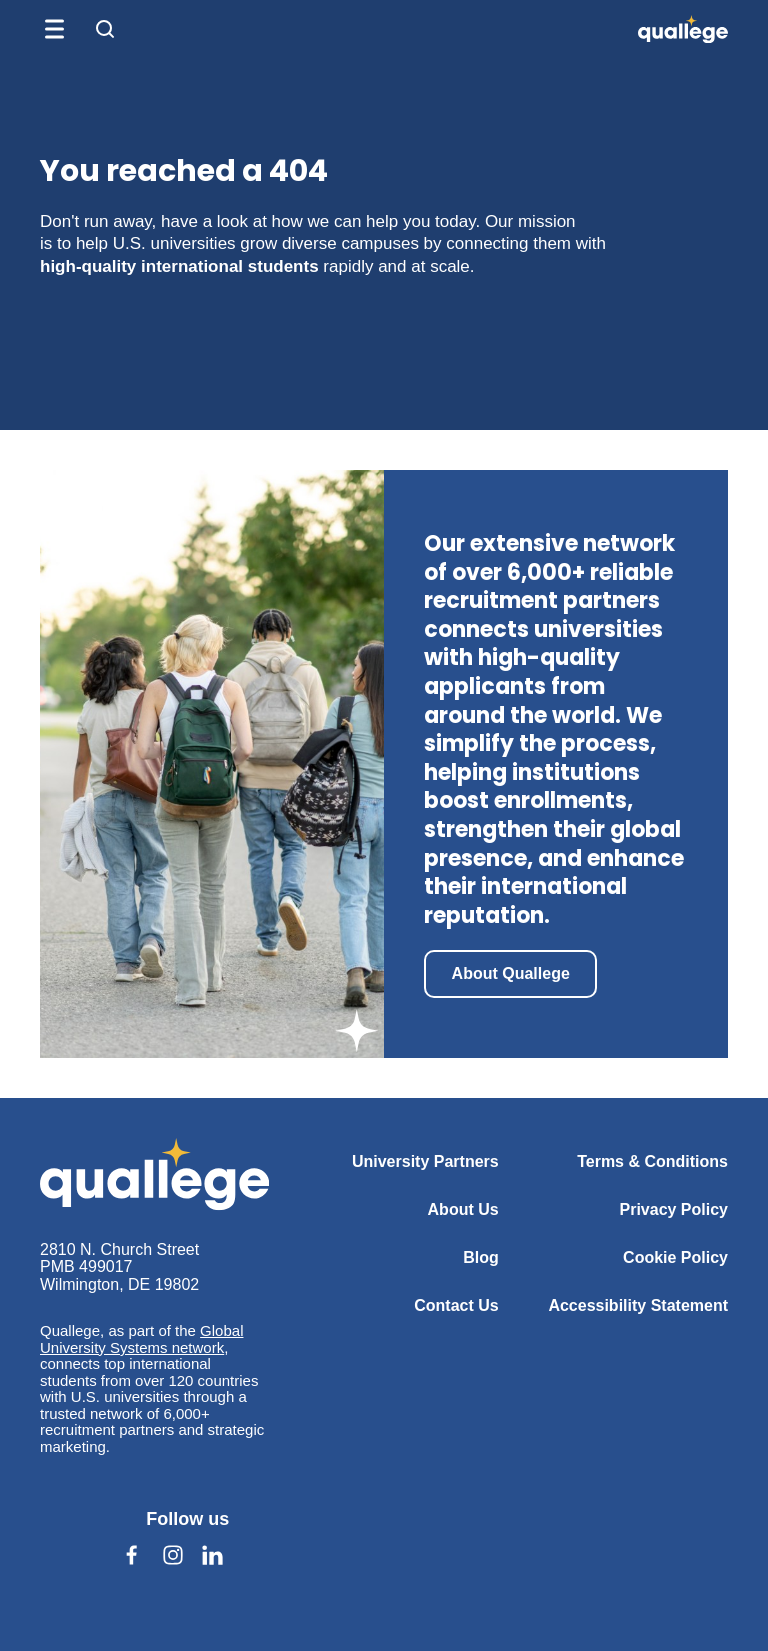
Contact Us (456, 1305)
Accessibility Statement (638, 1305)
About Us (463, 1209)
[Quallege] (154, 1174)
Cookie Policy (675, 1257)
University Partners (425, 1161)
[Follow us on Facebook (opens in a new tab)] (132, 1555)
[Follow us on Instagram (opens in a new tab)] (173, 1555)
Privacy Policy (673, 1209)
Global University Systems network (141, 1339)
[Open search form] (105, 29)
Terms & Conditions (652, 1161)
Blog (481, 1257)
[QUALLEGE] (683, 29)
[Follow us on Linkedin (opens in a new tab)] (213, 1555)
